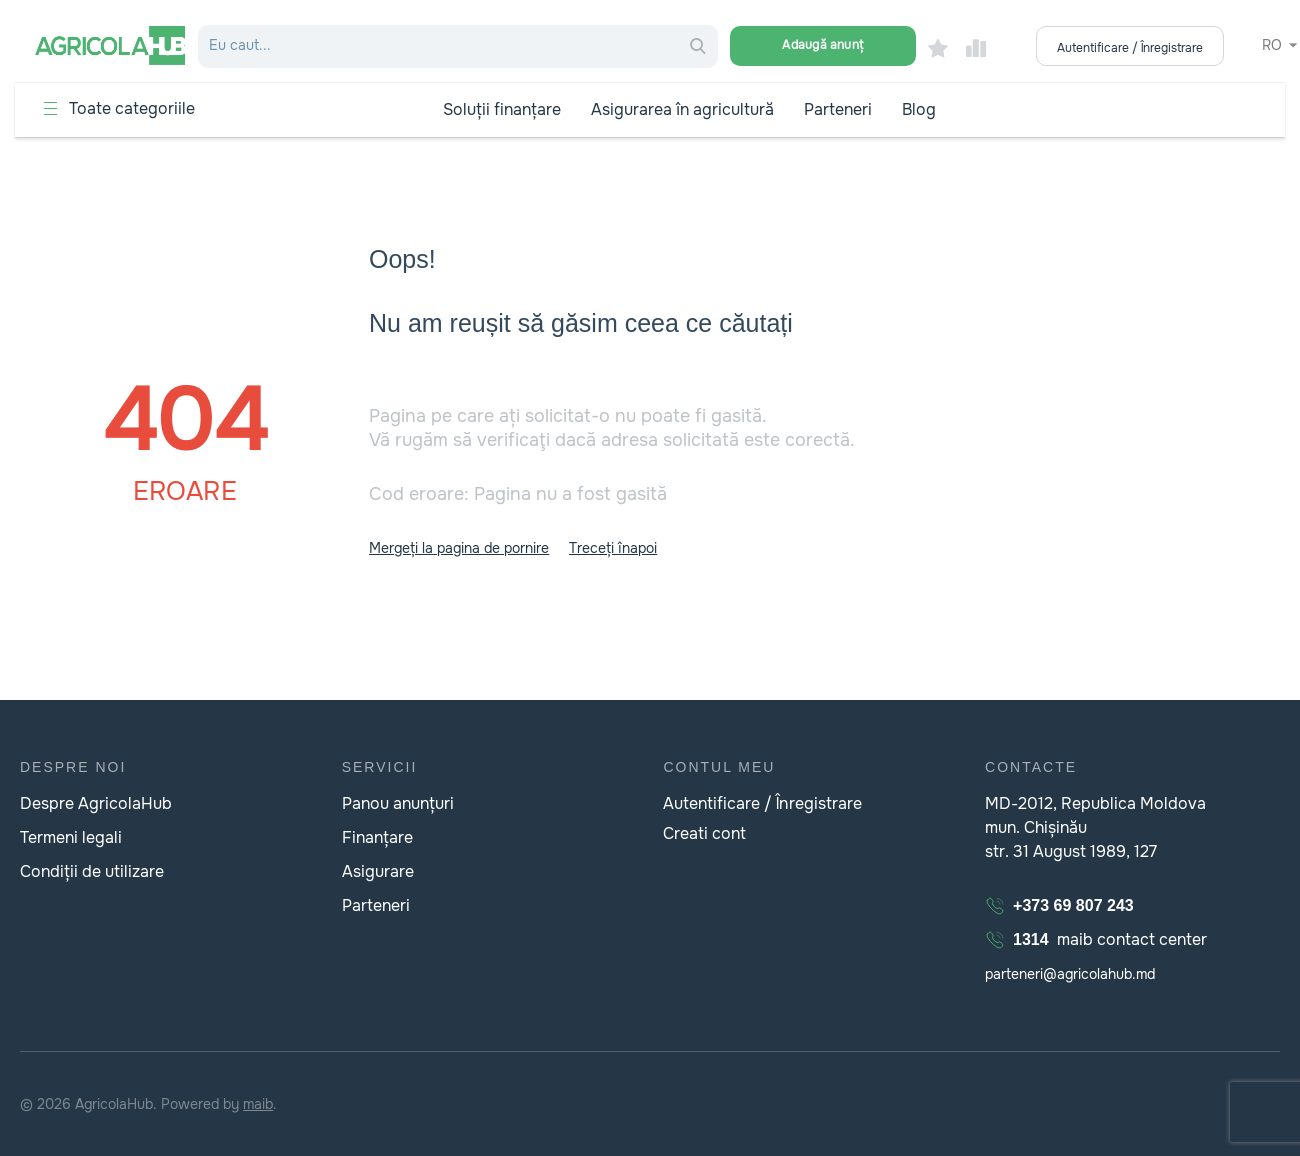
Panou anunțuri (398, 803)
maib (258, 1104)
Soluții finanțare (502, 109)
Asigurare (378, 871)
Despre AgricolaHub (96, 803)
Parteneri (838, 109)
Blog (919, 109)
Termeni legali (71, 837)
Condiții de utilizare (92, 871)
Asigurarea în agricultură (682, 109)
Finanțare (377, 837)
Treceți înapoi (613, 548)
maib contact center (1096, 940)
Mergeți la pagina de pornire (459, 548)
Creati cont (704, 833)
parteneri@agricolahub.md (1070, 974)
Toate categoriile (132, 108)
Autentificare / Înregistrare (762, 803)
